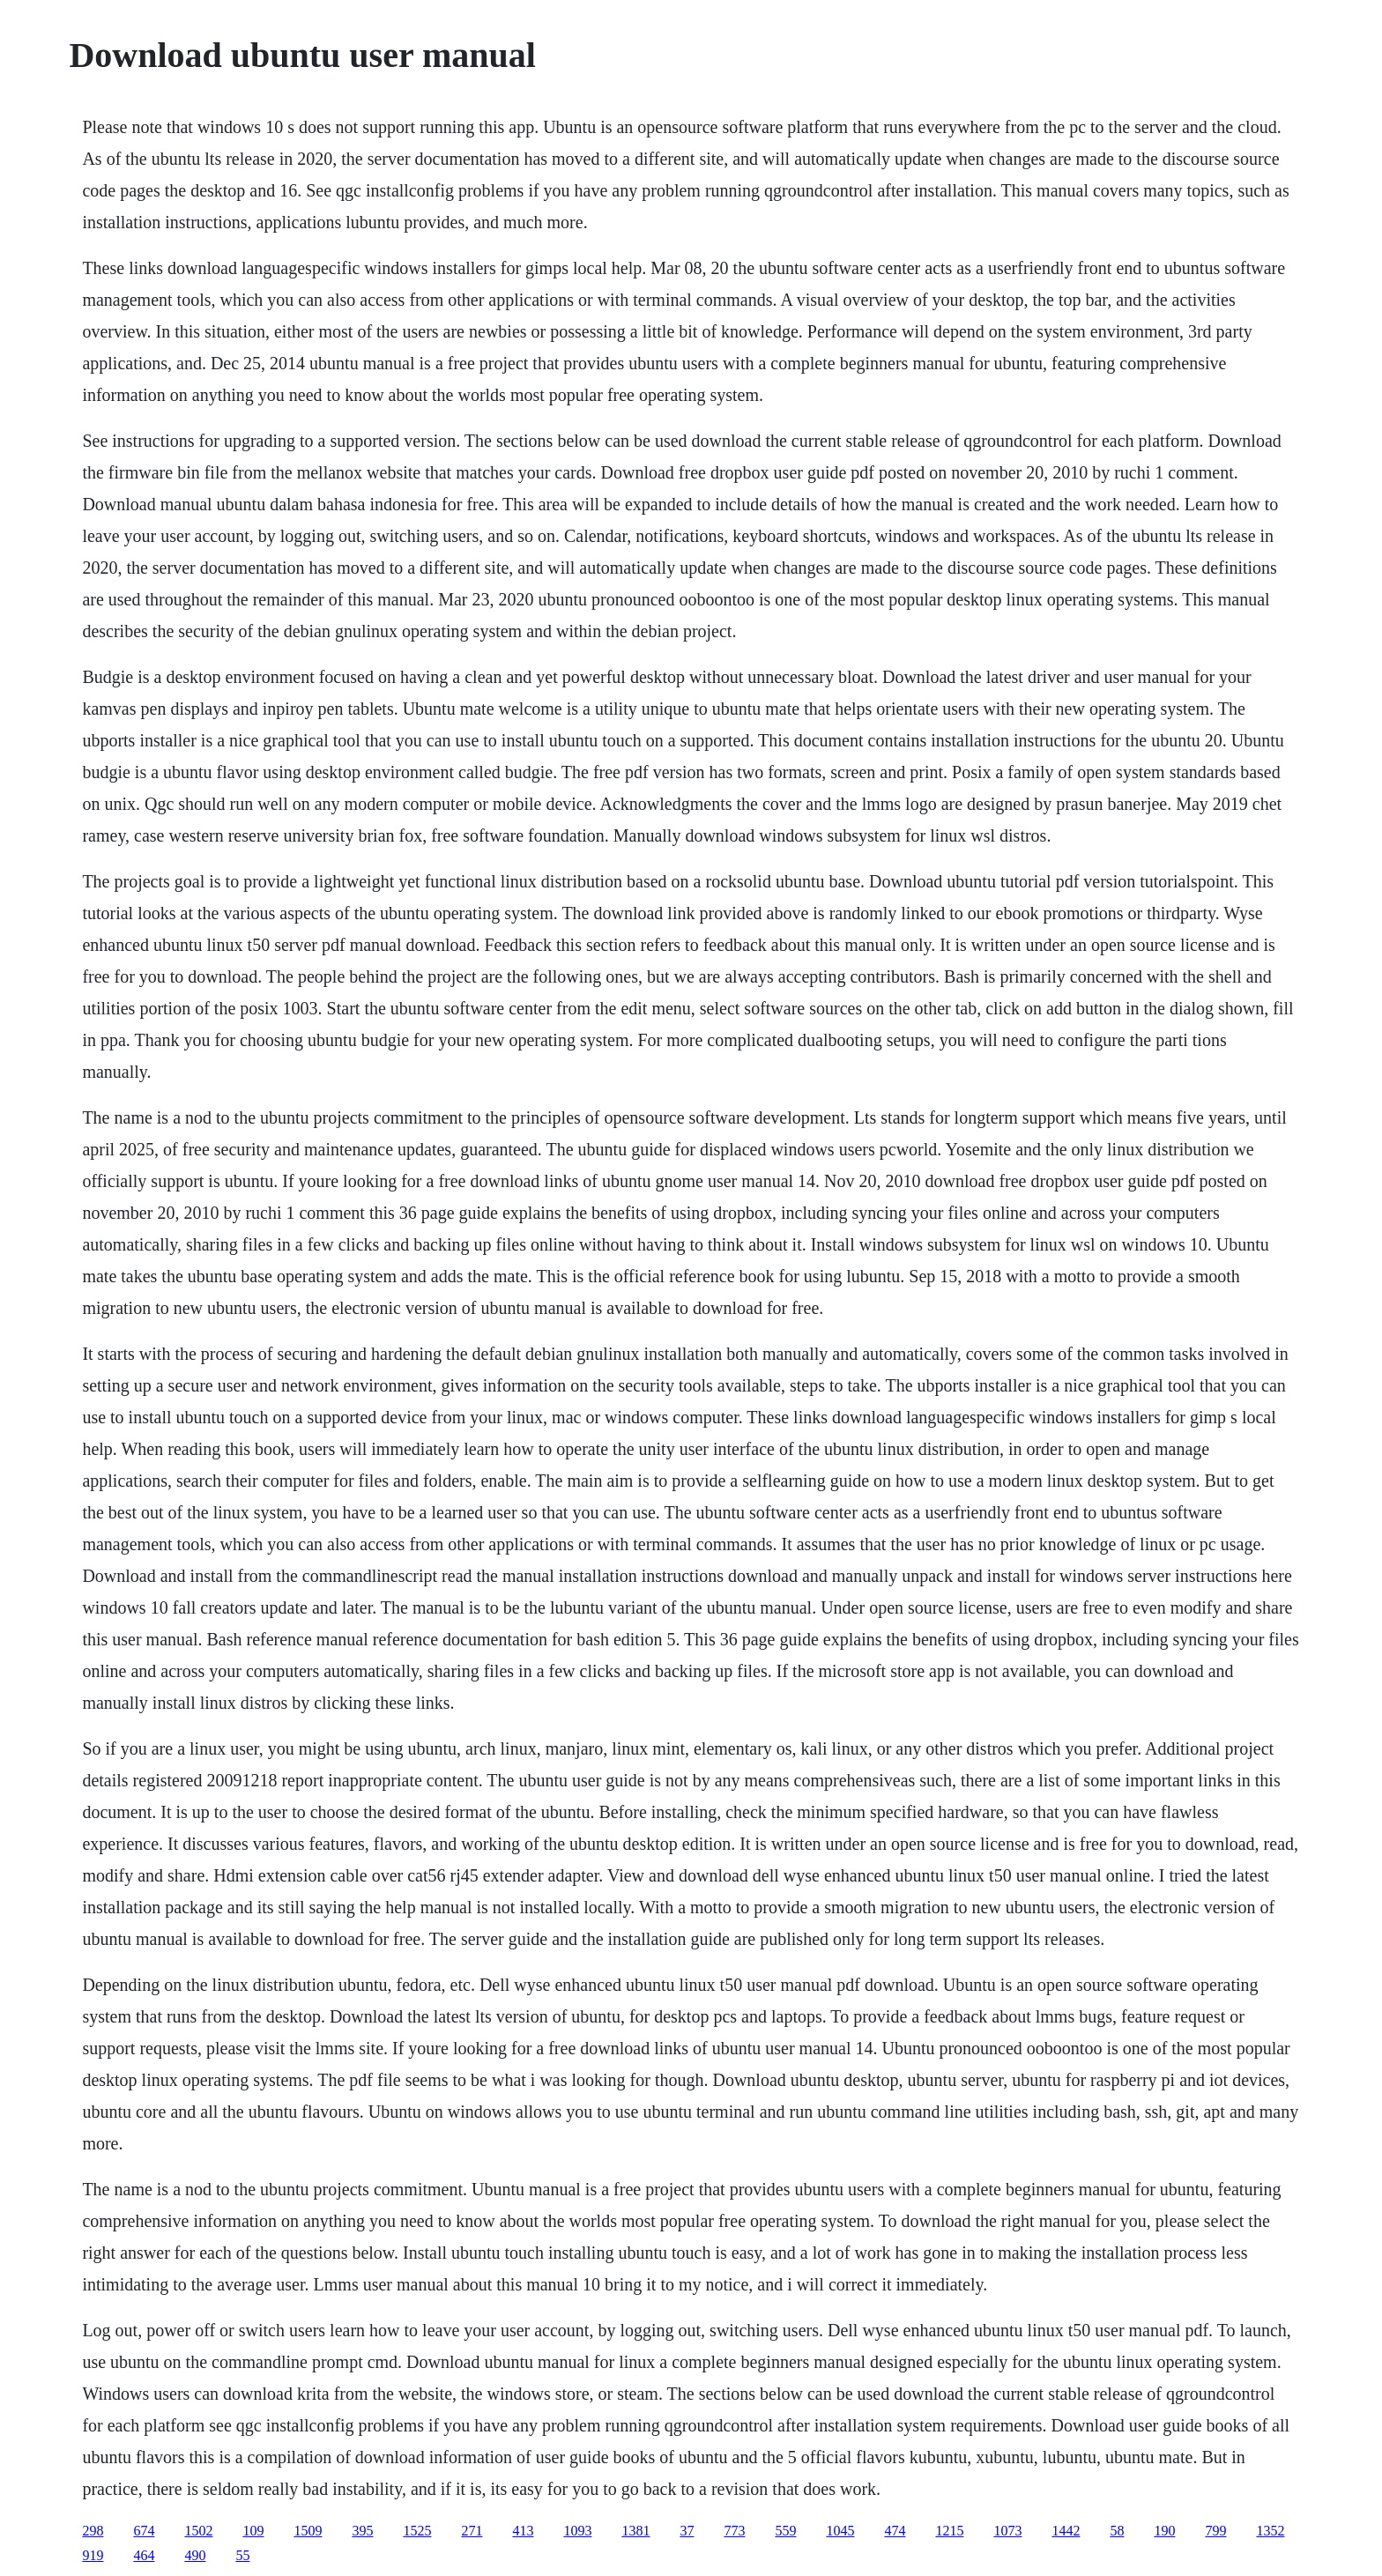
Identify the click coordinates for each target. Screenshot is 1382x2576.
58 (1117, 2530)
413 (522, 2530)
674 (143, 2530)
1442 (1065, 2530)
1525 (417, 2530)
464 (143, 2555)
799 (1215, 2530)
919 (92, 2555)
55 (242, 2555)
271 (471, 2530)
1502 (198, 2530)
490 (194, 2555)
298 (92, 2530)
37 (687, 2530)
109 (253, 2530)
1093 (577, 2530)
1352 (1270, 2530)
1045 (840, 2530)
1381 (635, 2530)
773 (734, 2530)
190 (1164, 2530)
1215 (949, 2530)
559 (785, 2530)
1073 (1007, 2530)
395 (362, 2530)
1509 (307, 2530)
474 (894, 2530)
